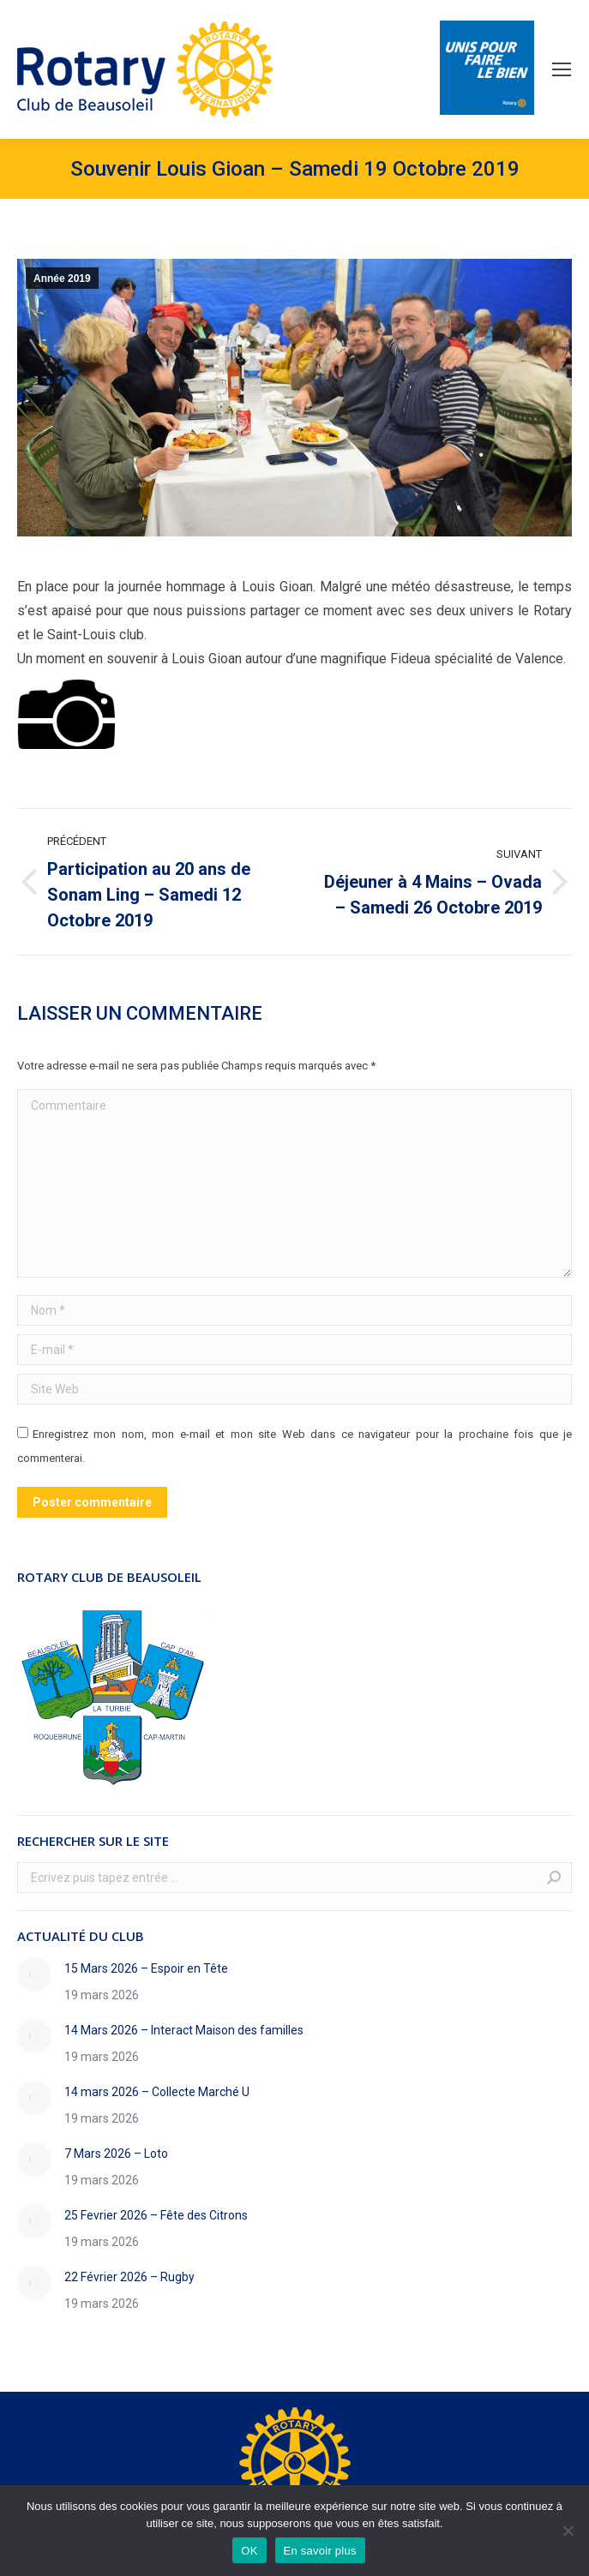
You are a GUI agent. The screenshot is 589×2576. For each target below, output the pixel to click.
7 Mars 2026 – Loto (116, 2153)
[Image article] (34, 1974)
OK (249, 2550)
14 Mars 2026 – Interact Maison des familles (184, 2030)
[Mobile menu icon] (561, 69)
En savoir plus (320, 2550)
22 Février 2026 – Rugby (129, 2277)
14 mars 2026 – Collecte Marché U (156, 2092)
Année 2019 (62, 279)
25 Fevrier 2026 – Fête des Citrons (156, 2215)
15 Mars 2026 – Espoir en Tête (146, 1968)
